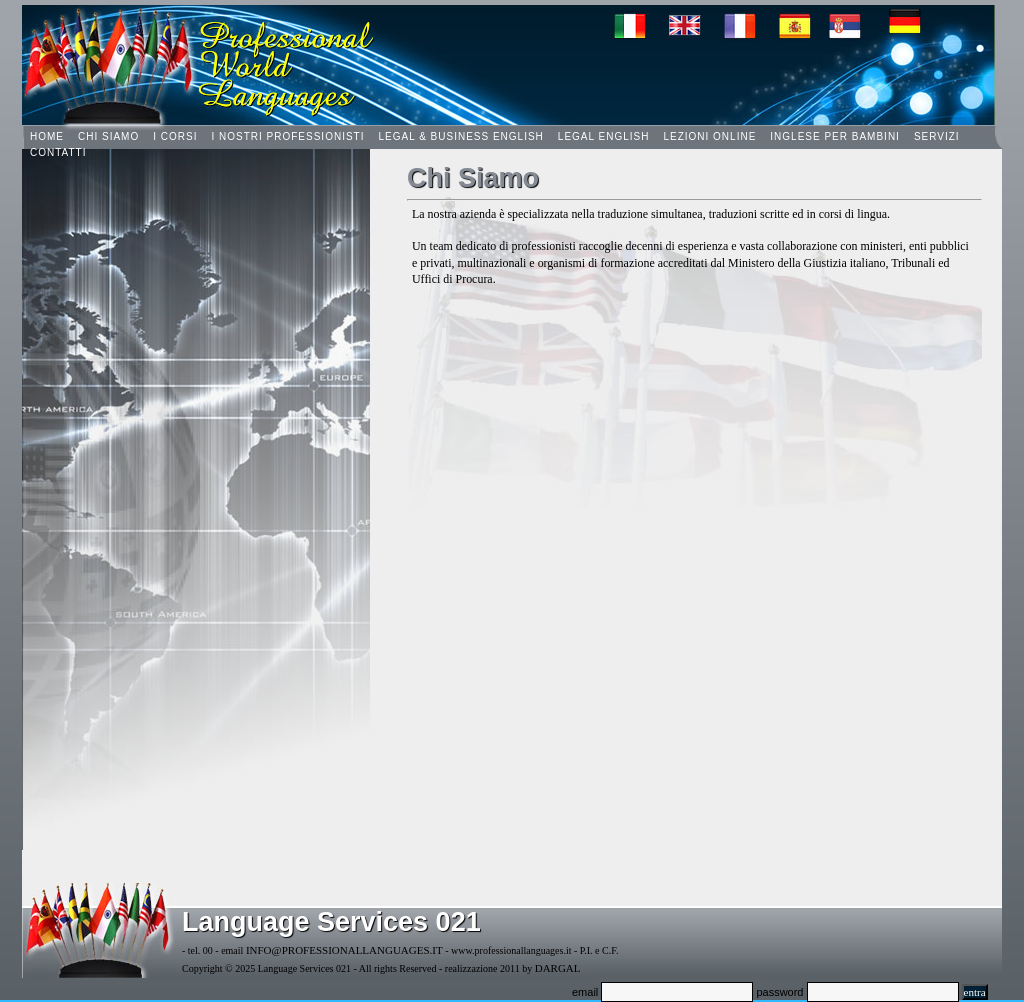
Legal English (604, 136)
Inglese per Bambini (835, 136)
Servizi (937, 136)
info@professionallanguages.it (344, 950)
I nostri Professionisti (287, 136)
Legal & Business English (460, 136)
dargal (558, 968)
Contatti (58, 152)
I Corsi (175, 136)
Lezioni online (709, 136)
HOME (47, 136)
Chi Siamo (108, 136)
